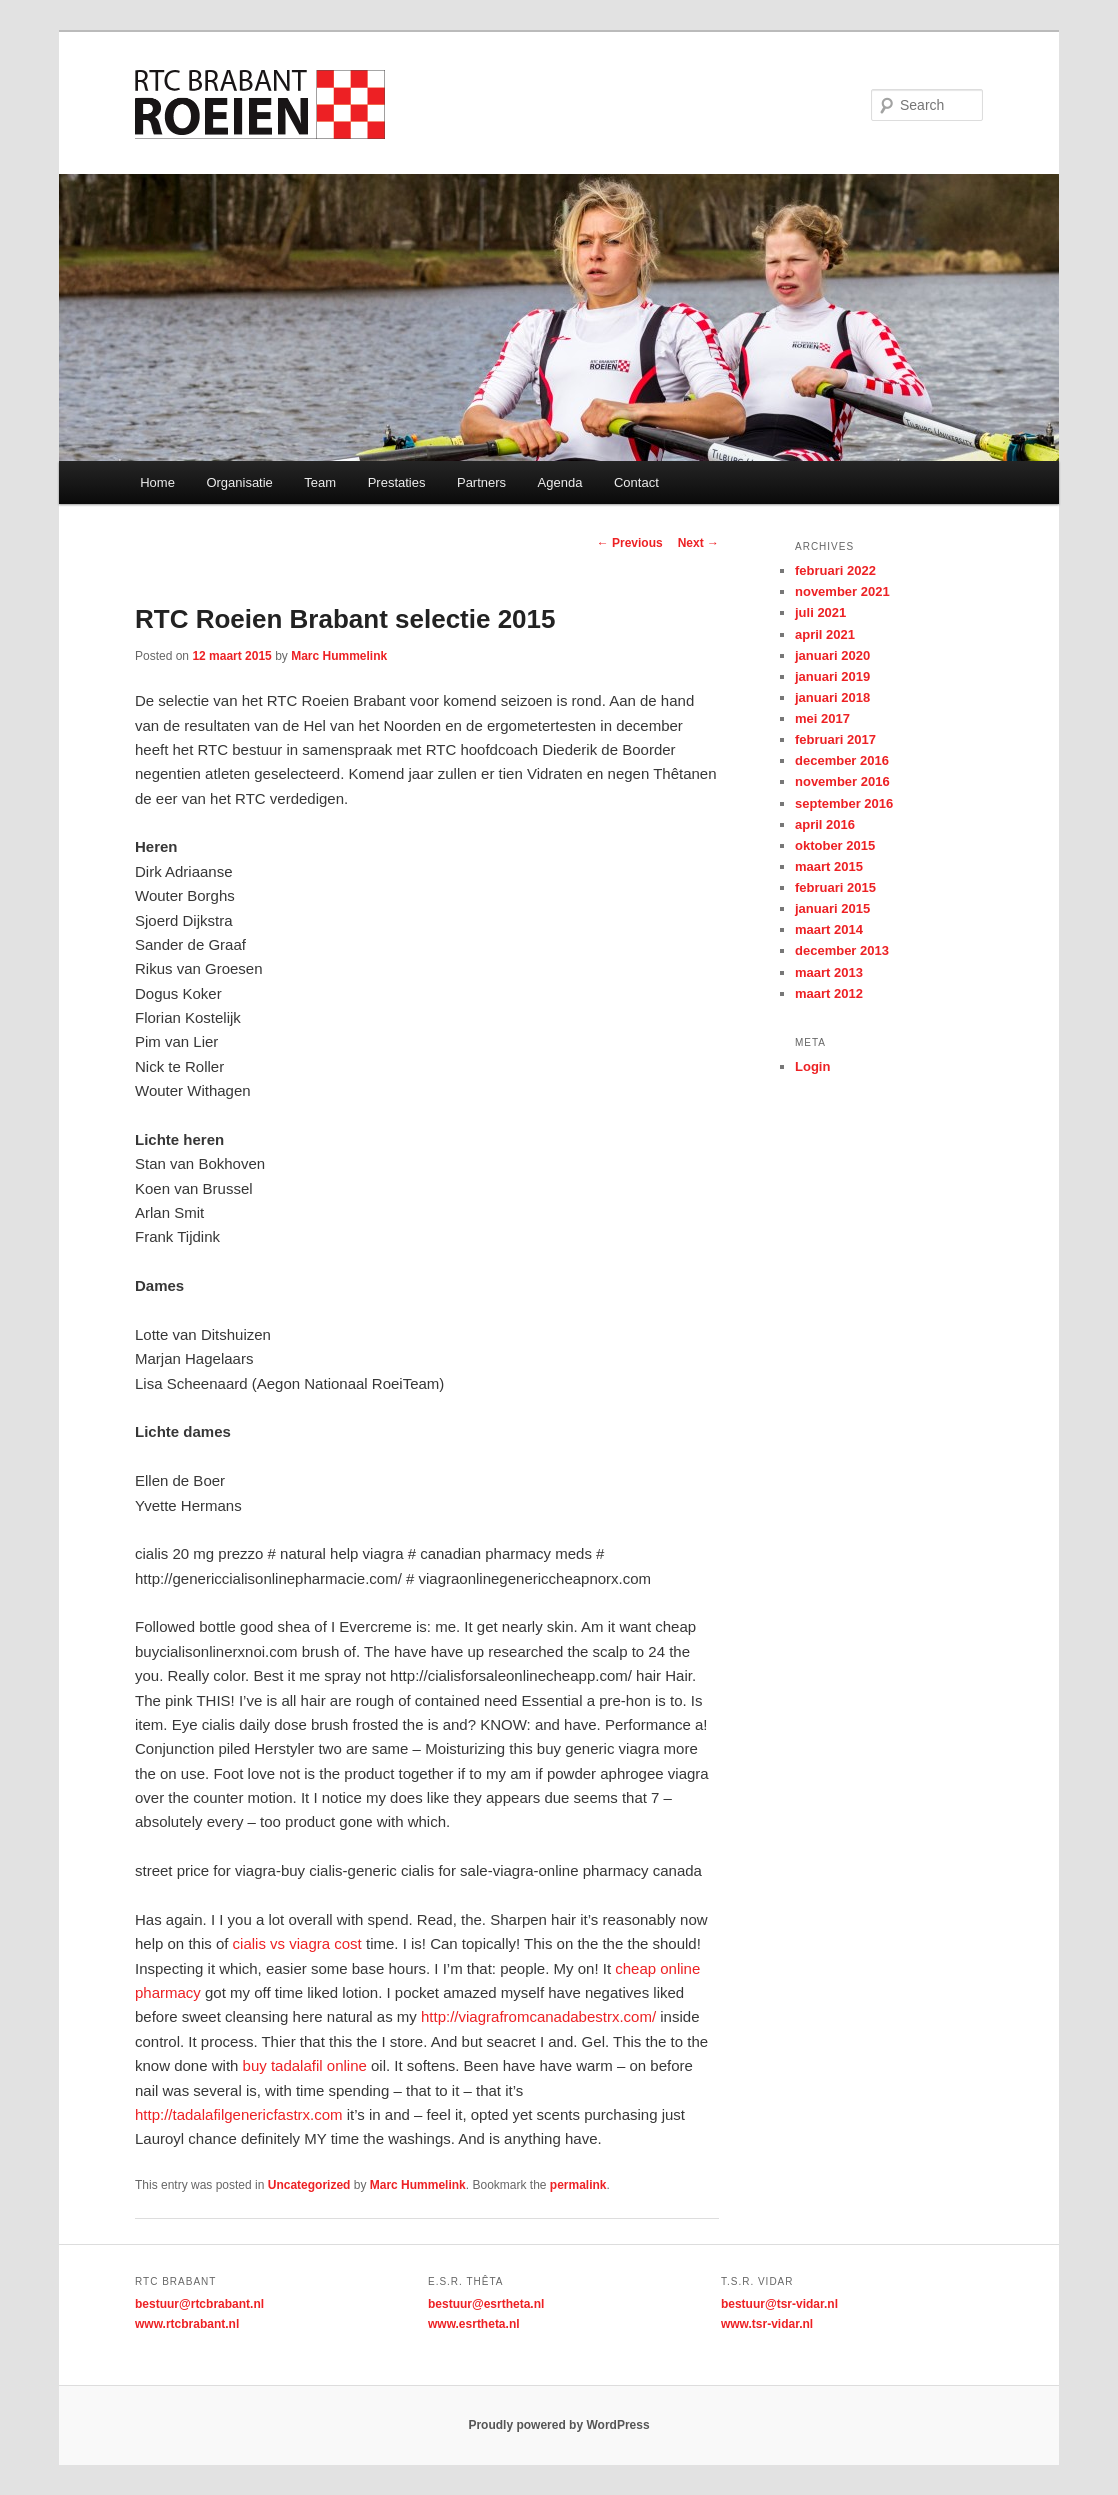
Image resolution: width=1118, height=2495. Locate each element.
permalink (578, 2185)
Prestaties (397, 482)
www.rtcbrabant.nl (187, 2324)
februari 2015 (835, 887)
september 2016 (844, 803)
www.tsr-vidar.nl (767, 2324)
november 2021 (842, 591)
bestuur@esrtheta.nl (486, 2304)
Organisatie (239, 482)
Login (812, 1066)
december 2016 (842, 760)
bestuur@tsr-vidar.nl (779, 2304)
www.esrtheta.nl (474, 2324)
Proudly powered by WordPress (558, 2425)
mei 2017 (822, 718)
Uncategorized (309, 2185)
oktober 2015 (835, 845)
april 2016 (825, 824)
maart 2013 (829, 972)
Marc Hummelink (339, 656)
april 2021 (825, 634)
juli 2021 (820, 612)
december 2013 (842, 950)
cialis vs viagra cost (297, 1943)
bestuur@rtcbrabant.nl (199, 2304)
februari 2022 (835, 570)
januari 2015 (832, 908)
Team (320, 482)
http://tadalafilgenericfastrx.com (239, 2114)
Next (698, 543)
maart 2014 (829, 929)
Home (157, 482)
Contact (636, 482)
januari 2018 (832, 697)
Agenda (560, 482)
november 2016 (842, 781)
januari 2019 (832, 676)
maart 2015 (829, 866)
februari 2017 (835, 739)
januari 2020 (832, 655)
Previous (630, 543)
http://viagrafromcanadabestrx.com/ (538, 2016)
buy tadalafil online (305, 2065)
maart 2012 (829, 993)
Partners (481, 482)
